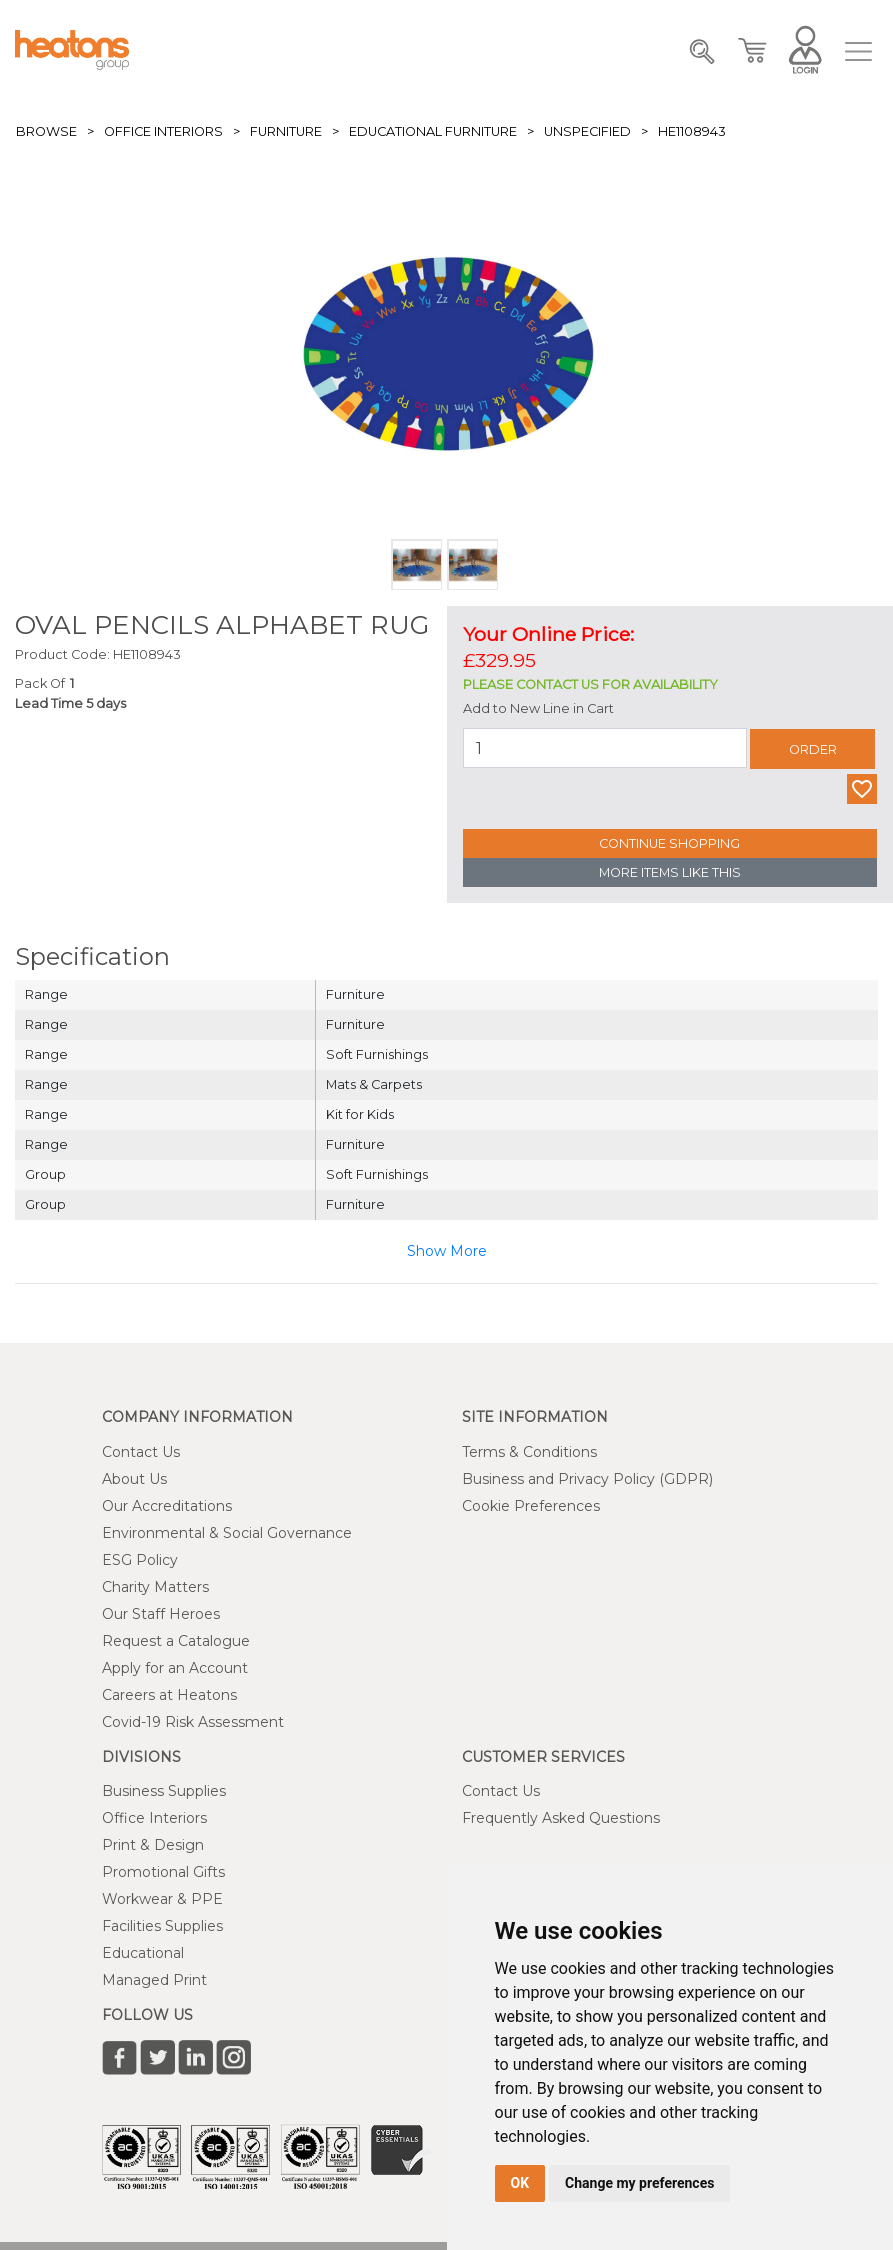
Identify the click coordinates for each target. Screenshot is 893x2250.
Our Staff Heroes (161, 1614)
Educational (143, 1953)
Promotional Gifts (163, 1872)
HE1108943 (692, 131)
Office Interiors (163, 131)
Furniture (286, 131)
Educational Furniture (433, 131)
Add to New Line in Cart (538, 708)
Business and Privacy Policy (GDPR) (587, 1479)
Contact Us (141, 1452)
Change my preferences (639, 2183)
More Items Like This (670, 872)
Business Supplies (164, 1791)
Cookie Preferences (531, 1506)
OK (520, 2183)
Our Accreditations (167, 1506)
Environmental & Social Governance (227, 1533)
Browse (46, 131)
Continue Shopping (669, 843)
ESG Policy (140, 1560)
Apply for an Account (175, 1668)
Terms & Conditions (529, 1452)
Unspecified (587, 131)
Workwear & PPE (162, 1899)
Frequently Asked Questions (561, 1818)
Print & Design (153, 1845)
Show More (447, 1251)
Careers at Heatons (169, 1695)
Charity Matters (155, 1587)
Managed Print (154, 1980)
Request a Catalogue (176, 1641)
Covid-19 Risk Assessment (193, 1722)
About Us (134, 1479)
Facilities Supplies (162, 1926)
